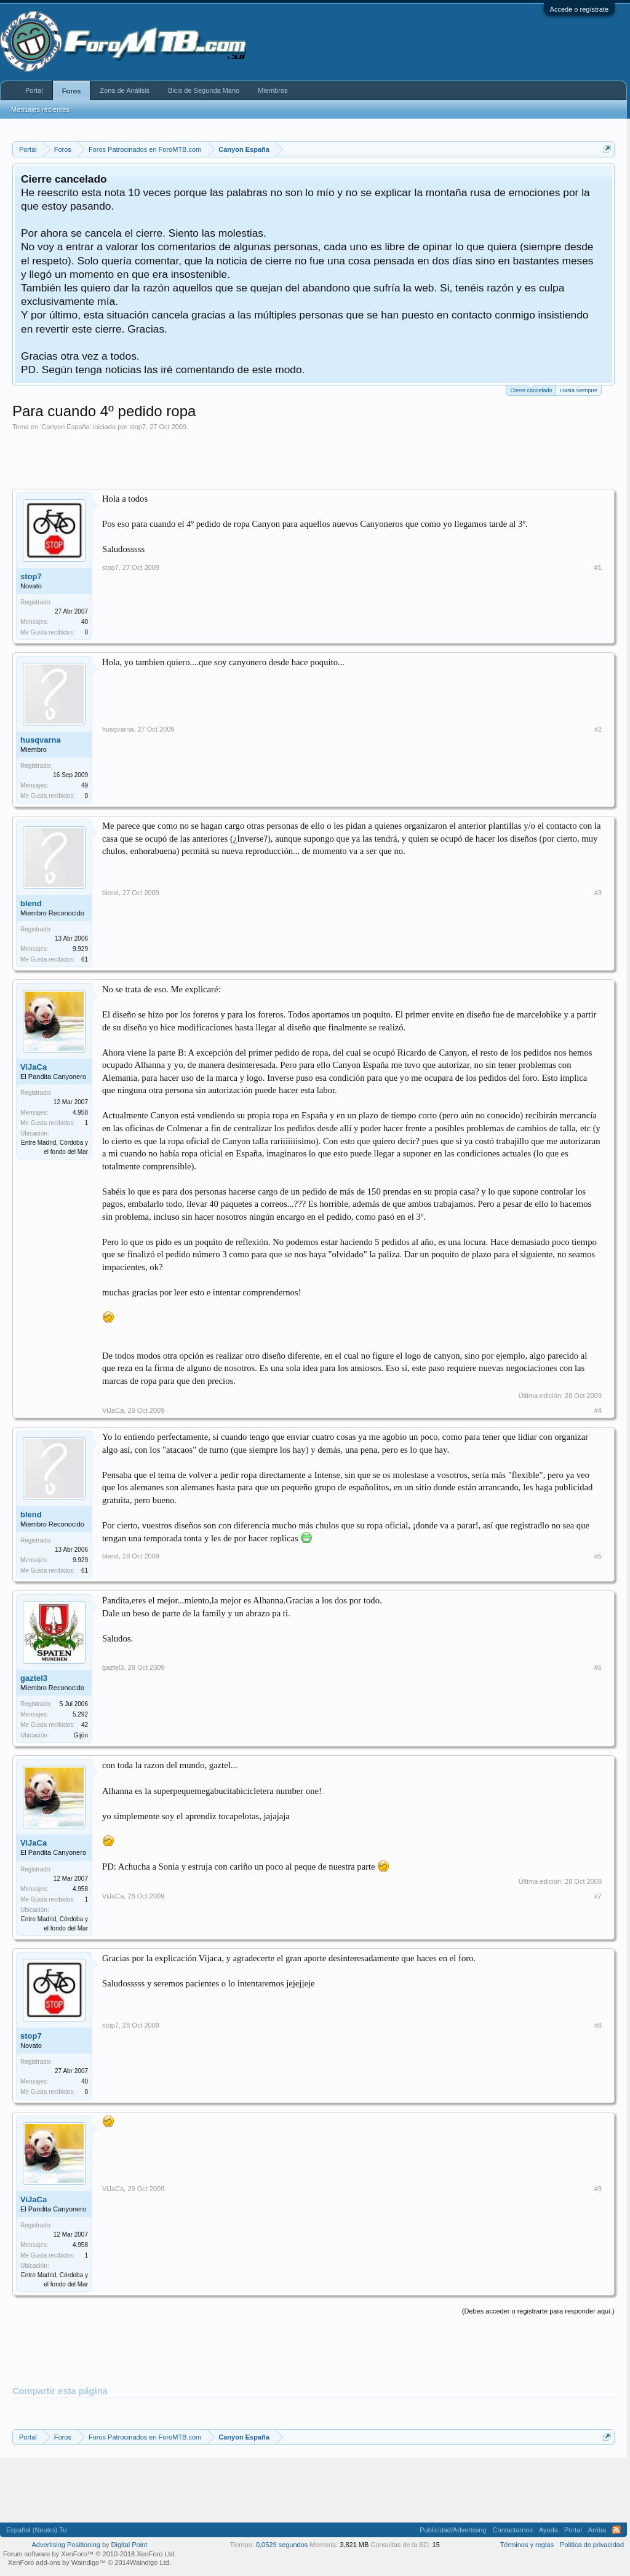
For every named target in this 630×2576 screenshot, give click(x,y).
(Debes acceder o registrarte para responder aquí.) (538, 2311)
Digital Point (129, 2544)
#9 (598, 2188)
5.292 (80, 1714)
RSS (616, 2530)
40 (84, 621)
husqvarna (40, 740)
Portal (34, 90)
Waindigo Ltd (149, 2562)
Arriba (597, 2530)
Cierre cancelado (531, 389)
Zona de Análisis (125, 90)
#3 (598, 892)
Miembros (272, 90)
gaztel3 (33, 1678)
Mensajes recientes (40, 109)
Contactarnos (512, 2530)
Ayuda (548, 2530)
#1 (598, 567)
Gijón (81, 1735)
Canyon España (65, 426)
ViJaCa (33, 1067)
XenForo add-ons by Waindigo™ (57, 2562)
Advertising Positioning (66, 2544)
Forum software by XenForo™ (89, 2554)
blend (31, 903)
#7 (598, 1896)
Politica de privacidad (592, 2544)
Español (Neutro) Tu (36, 2530)
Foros (71, 91)
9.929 (80, 949)
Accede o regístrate (579, 9)
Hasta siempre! (578, 390)
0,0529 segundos (282, 2544)
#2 (598, 729)
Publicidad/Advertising (453, 2530)
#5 (598, 1556)
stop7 (137, 426)
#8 (598, 2025)
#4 (598, 1410)
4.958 (80, 1112)
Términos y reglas (527, 2544)
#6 (598, 1667)
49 (84, 785)
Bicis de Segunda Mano (203, 90)
